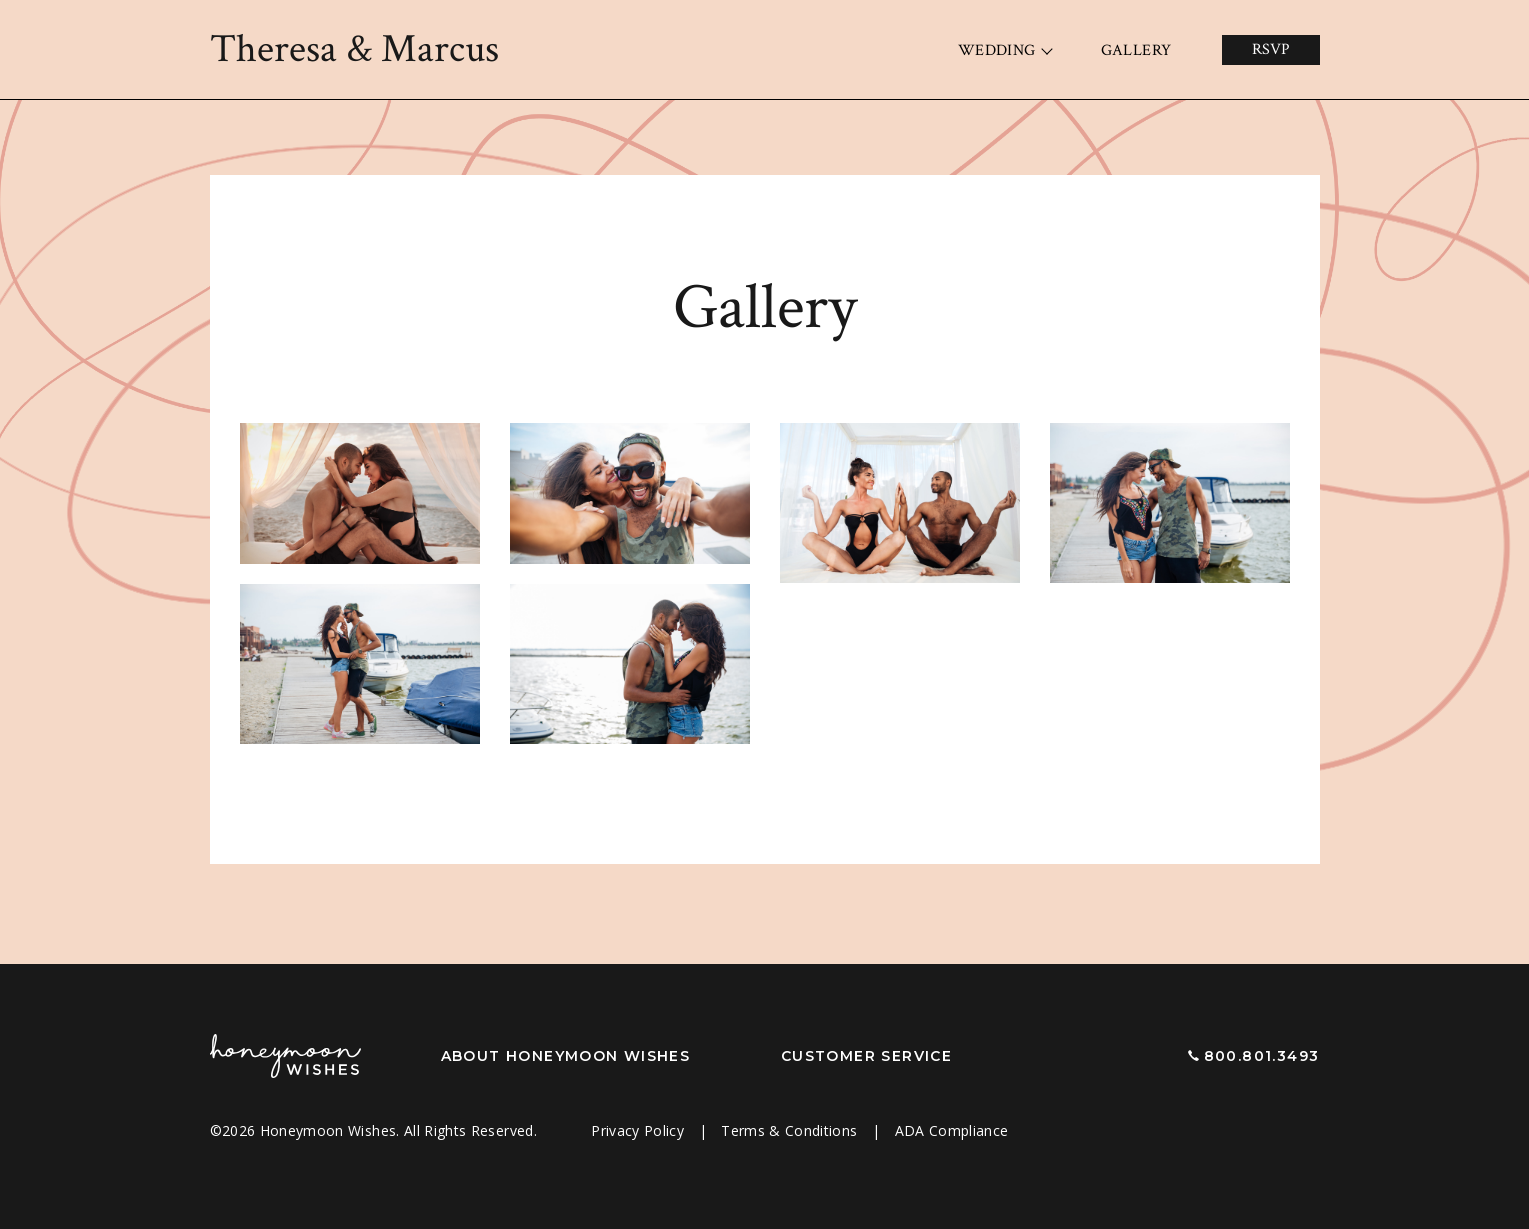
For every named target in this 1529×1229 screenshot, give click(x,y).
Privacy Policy (639, 1130)
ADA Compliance (952, 1130)
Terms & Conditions (791, 1130)
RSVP (1271, 49)
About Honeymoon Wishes (566, 1056)
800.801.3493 (1262, 1056)
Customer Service (866, 1056)
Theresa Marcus (354, 49)
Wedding (997, 50)
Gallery (1136, 50)
